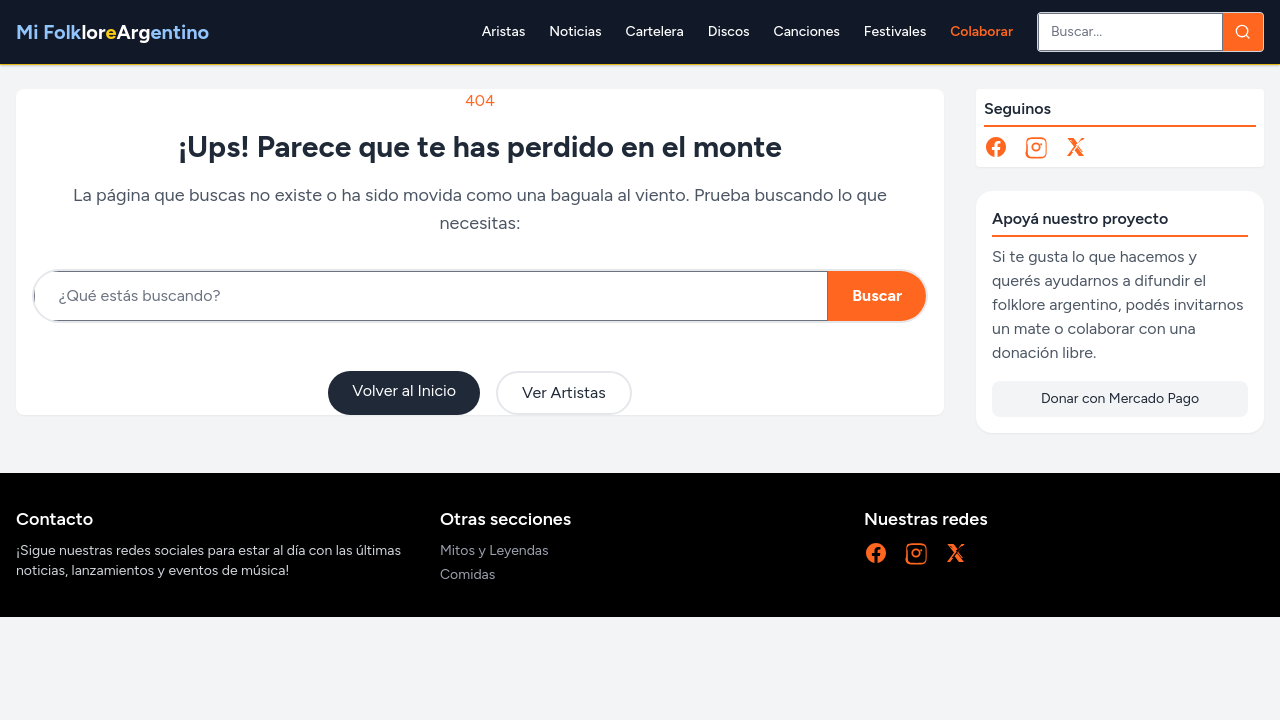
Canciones (807, 31)
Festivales (895, 31)
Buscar (877, 295)
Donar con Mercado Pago (1120, 398)
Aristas (503, 31)
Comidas (467, 574)
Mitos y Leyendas (494, 550)
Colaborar (981, 31)
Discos (729, 31)
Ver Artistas (564, 392)
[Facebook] (996, 147)
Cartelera (655, 31)
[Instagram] (1036, 147)
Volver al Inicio (404, 390)
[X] (1076, 147)
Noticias (575, 31)
